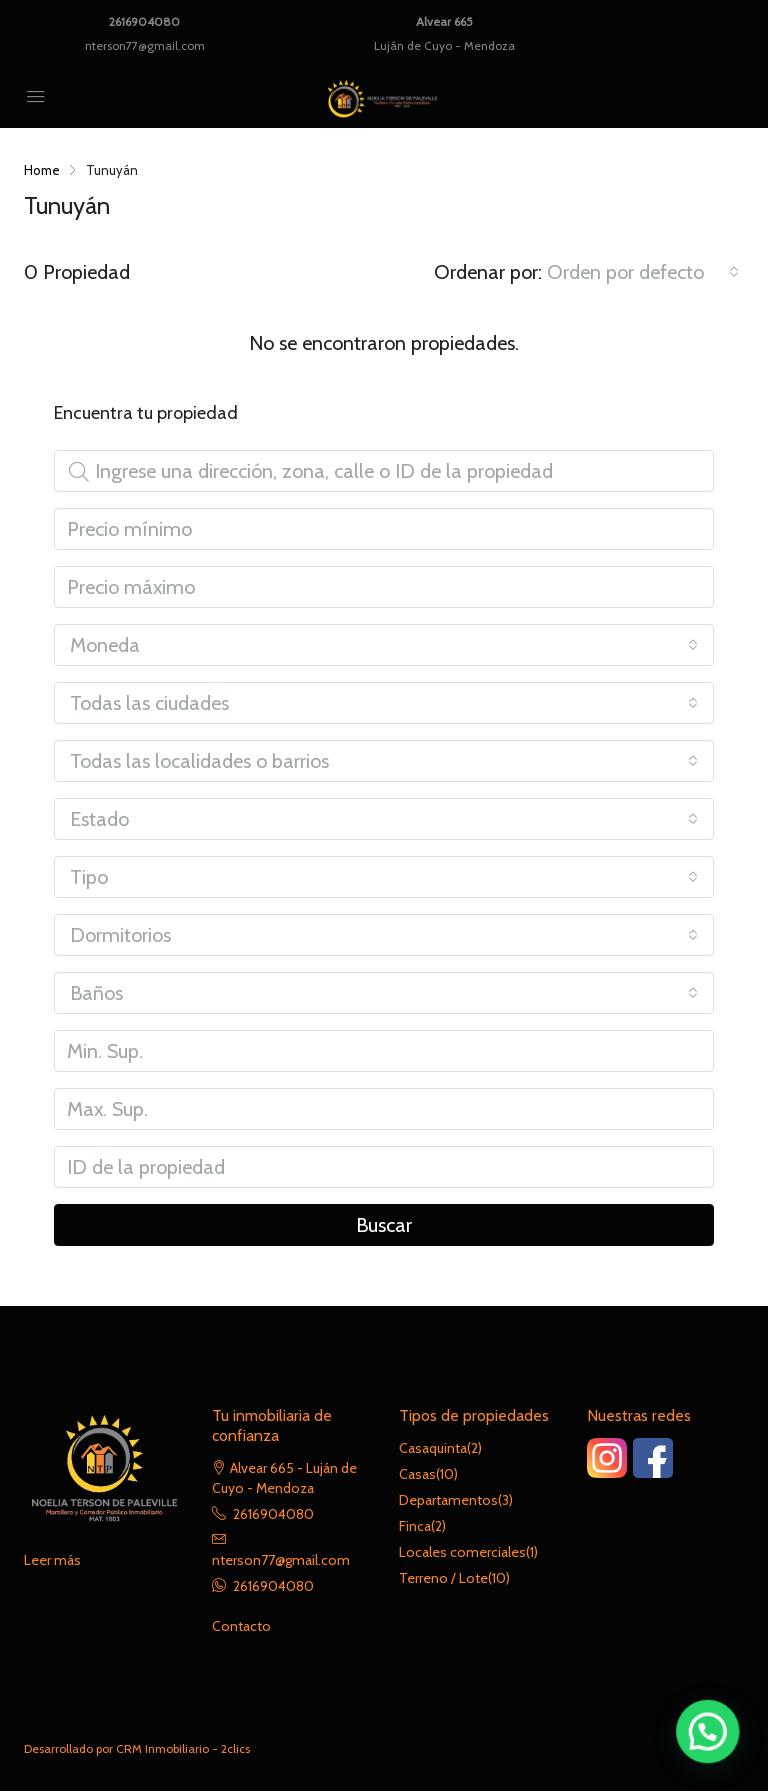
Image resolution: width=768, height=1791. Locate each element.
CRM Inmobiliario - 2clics (183, 1748)
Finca (415, 1526)
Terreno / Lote (443, 1578)
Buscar (384, 1225)
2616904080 (144, 21)
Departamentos (448, 1500)
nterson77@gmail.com (145, 45)
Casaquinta (433, 1448)
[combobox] (643, 272)
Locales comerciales (462, 1552)
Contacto (241, 1626)
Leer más (52, 1560)
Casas (417, 1474)
